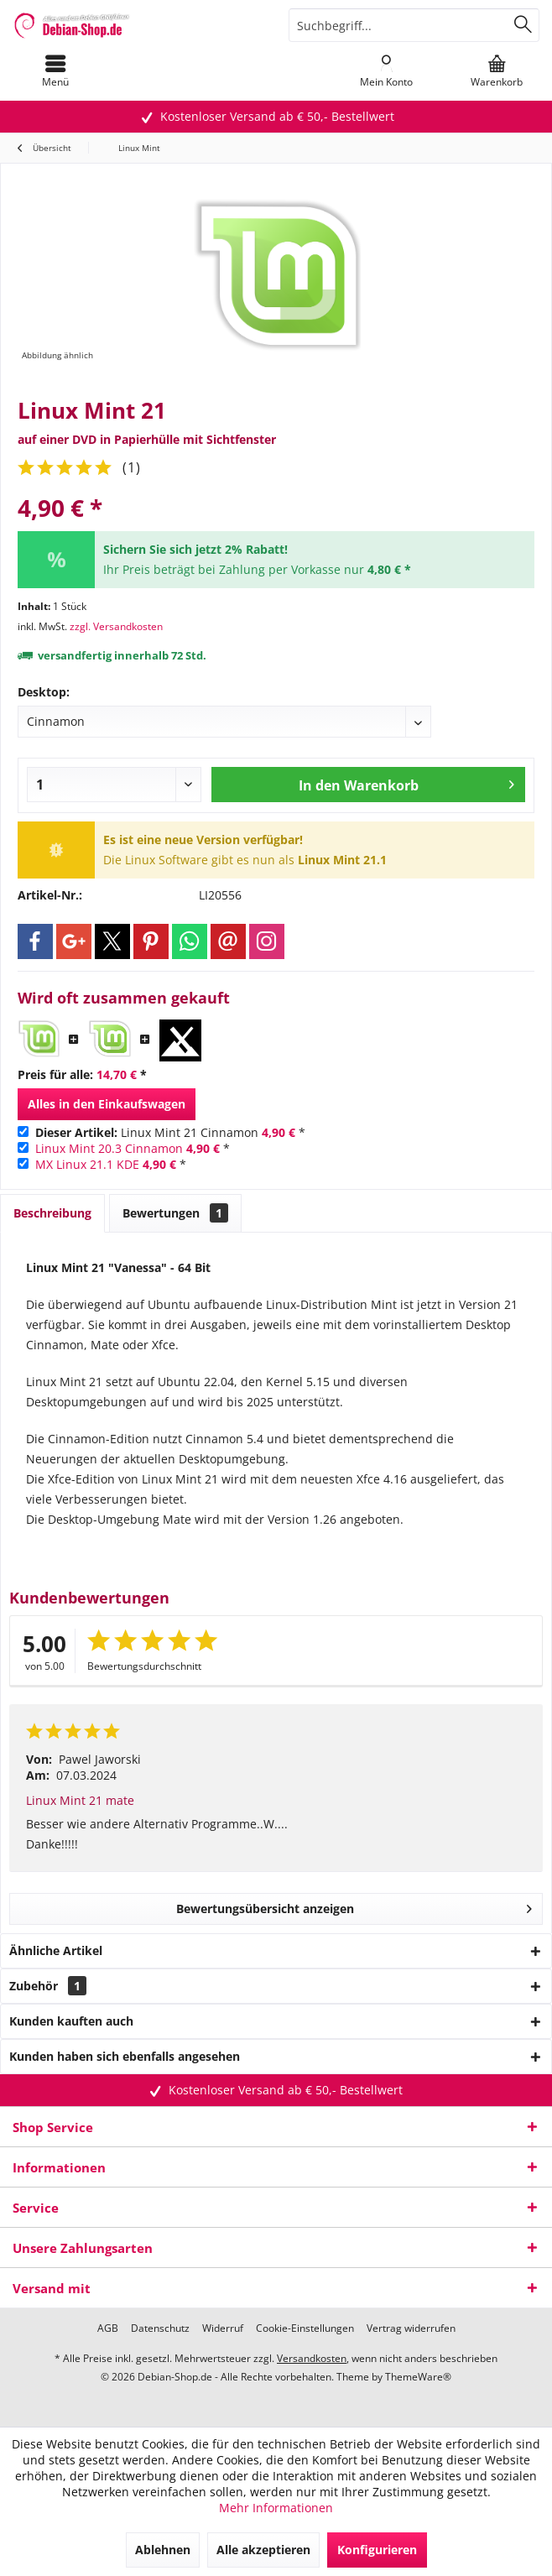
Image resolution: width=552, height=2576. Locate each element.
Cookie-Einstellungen (305, 2328)
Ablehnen (162, 2550)
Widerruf (222, 2328)
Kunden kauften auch (71, 2021)
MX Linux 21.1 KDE (87, 1164)
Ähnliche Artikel (55, 1950)
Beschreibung (52, 1213)
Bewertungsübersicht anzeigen (354, 1905)
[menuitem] (55, 71)
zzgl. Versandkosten (116, 626)
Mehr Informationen (276, 2508)
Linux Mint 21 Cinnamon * (170, 1132)
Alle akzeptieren (263, 2550)
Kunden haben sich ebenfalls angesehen (124, 2056)
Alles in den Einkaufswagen (106, 1104)
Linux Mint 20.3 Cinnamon (109, 1148)
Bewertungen (175, 1213)
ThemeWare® (418, 2377)
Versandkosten (311, 2358)
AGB (107, 2328)
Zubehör (47, 1986)
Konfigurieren (377, 2550)
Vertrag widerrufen (411, 2328)
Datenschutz (160, 2328)
